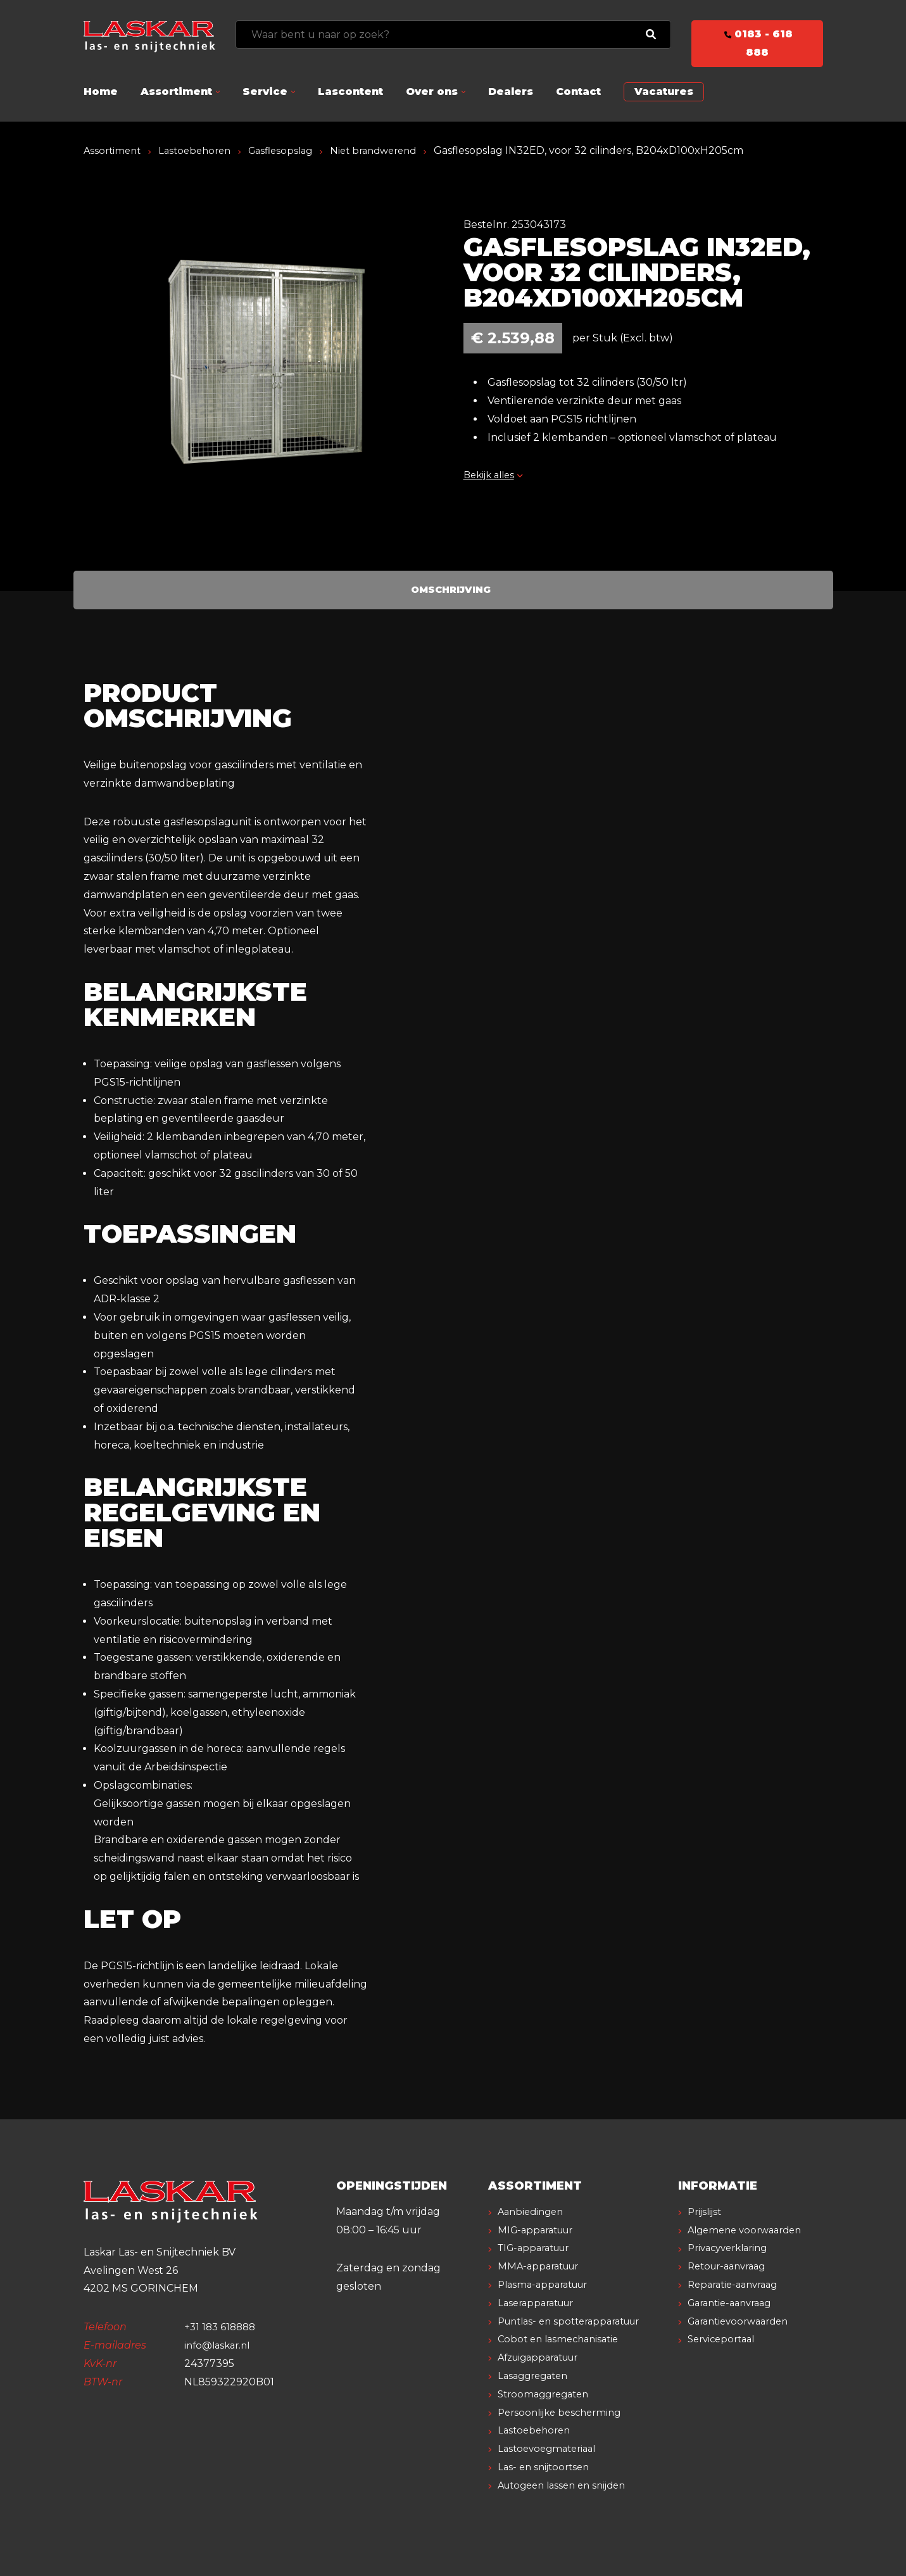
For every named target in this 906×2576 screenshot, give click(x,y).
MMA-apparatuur (542, 2266)
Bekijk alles (496, 475)
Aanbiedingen (533, 2211)
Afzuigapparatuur (544, 2357)
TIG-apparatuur (538, 2248)
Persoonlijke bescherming (564, 2412)
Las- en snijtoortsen (547, 2467)
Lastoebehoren (200, 150)
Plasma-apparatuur (548, 2284)
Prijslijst (707, 2211)
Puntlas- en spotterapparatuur (577, 2321)
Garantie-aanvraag (734, 2321)
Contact (578, 92)
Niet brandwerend (390, 150)
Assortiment (176, 92)
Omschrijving (450, 589)
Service (264, 92)
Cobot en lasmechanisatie (562, 2339)
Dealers (510, 92)
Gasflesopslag (291, 150)
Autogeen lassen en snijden (568, 2485)
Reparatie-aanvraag (737, 2303)
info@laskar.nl (220, 2345)
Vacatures (663, 92)
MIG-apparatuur (540, 2230)
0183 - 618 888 (757, 43)
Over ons (432, 92)
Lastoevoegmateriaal (551, 2448)
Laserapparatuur (540, 2303)
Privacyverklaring (732, 2266)
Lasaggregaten (536, 2376)
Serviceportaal (725, 2357)
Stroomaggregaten (547, 2394)
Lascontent (350, 92)
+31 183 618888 (222, 2327)
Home (101, 92)
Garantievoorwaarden (743, 2339)
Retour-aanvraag (731, 2284)
